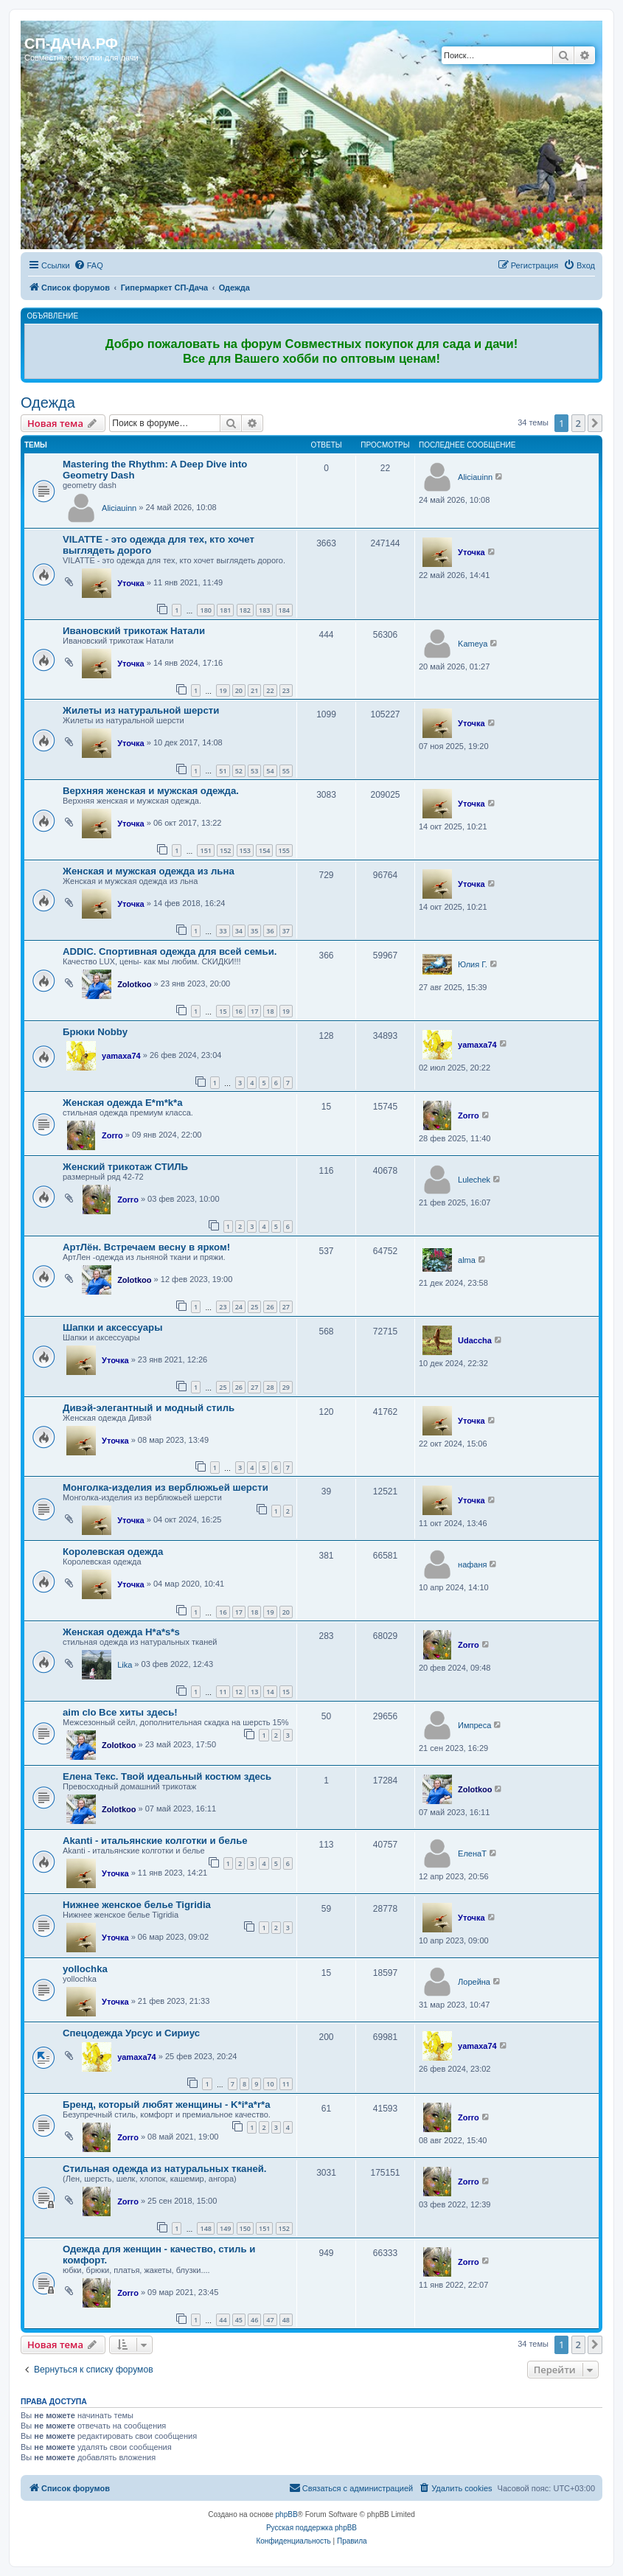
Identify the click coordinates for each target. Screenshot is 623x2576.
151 (205, 850)
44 (222, 2320)
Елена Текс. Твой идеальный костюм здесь (167, 1776)
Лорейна (474, 1981)
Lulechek (474, 1179)
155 (284, 850)
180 (205, 610)
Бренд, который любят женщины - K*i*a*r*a (167, 2104)
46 (254, 2320)
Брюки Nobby (95, 1031)
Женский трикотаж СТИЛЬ (125, 1166)
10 (270, 2084)
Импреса (474, 1725)
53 (254, 771)
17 (254, 1011)
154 (264, 850)
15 (222, 1011)
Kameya (472, 643)
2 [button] (578, 423)
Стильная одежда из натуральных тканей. (165, 2168)
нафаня (472, 1564)
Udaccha (475, 1340)
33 (222, 931)
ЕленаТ (472, 1853)
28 (270, 1387)
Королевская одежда (113, 1551)
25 (254, 1307)
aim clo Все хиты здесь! (120, 1712)
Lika (124, 1664)
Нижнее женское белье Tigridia (137, 1904)
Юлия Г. (472, 964)
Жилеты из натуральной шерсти (141, 710)
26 (270, 1307)
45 (239, 2320)
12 (239, 1691)
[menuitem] (88, 265)
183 (264, 610)
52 (239, 771)
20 (239, 690)
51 (222, 771)
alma (467, 1260)
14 (270, 1691)
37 (286, 931)
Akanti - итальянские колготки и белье (155, 1840)
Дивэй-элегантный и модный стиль (148, 1407)
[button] (595, 423)
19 (222, 690)
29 (286, 1387)
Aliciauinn (119, 508)
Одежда (48, 402)
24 (239, 1307)
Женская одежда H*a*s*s (121, 1631)
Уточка (131, 583)
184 (284, 610)
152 (225, 850)
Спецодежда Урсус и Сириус (131, 2033)
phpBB (287, 2514)
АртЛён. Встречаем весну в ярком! (146, 1247)
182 (245, 610)
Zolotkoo (134, 984)
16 (239, 1011)
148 (205, 2228)
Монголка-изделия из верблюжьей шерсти (165, 1487)
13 (254, 1691)
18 (270, 1011)
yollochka (85, 1968)
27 (286, 1307)
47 (270, 2320)
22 (270, 690)
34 (239, 931)
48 (286, 2320)
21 (254, 690)
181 (225, 610)
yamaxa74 (121, 1055)
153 (245, 850)
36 (270, 931)
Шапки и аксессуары (112, 1327)
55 (286, 771)
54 (270, 771)
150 (245, 2228)
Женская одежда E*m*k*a (123, 1102)
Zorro (112, 1135)
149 (225, 2228)
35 (254, 931)
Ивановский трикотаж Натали (134, 630)
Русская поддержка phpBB (311, 2528)
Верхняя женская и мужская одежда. (151, 790)
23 (286, 690)
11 (222, 1691)
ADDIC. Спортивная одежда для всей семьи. (169, 951)
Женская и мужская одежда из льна (148, 871)
